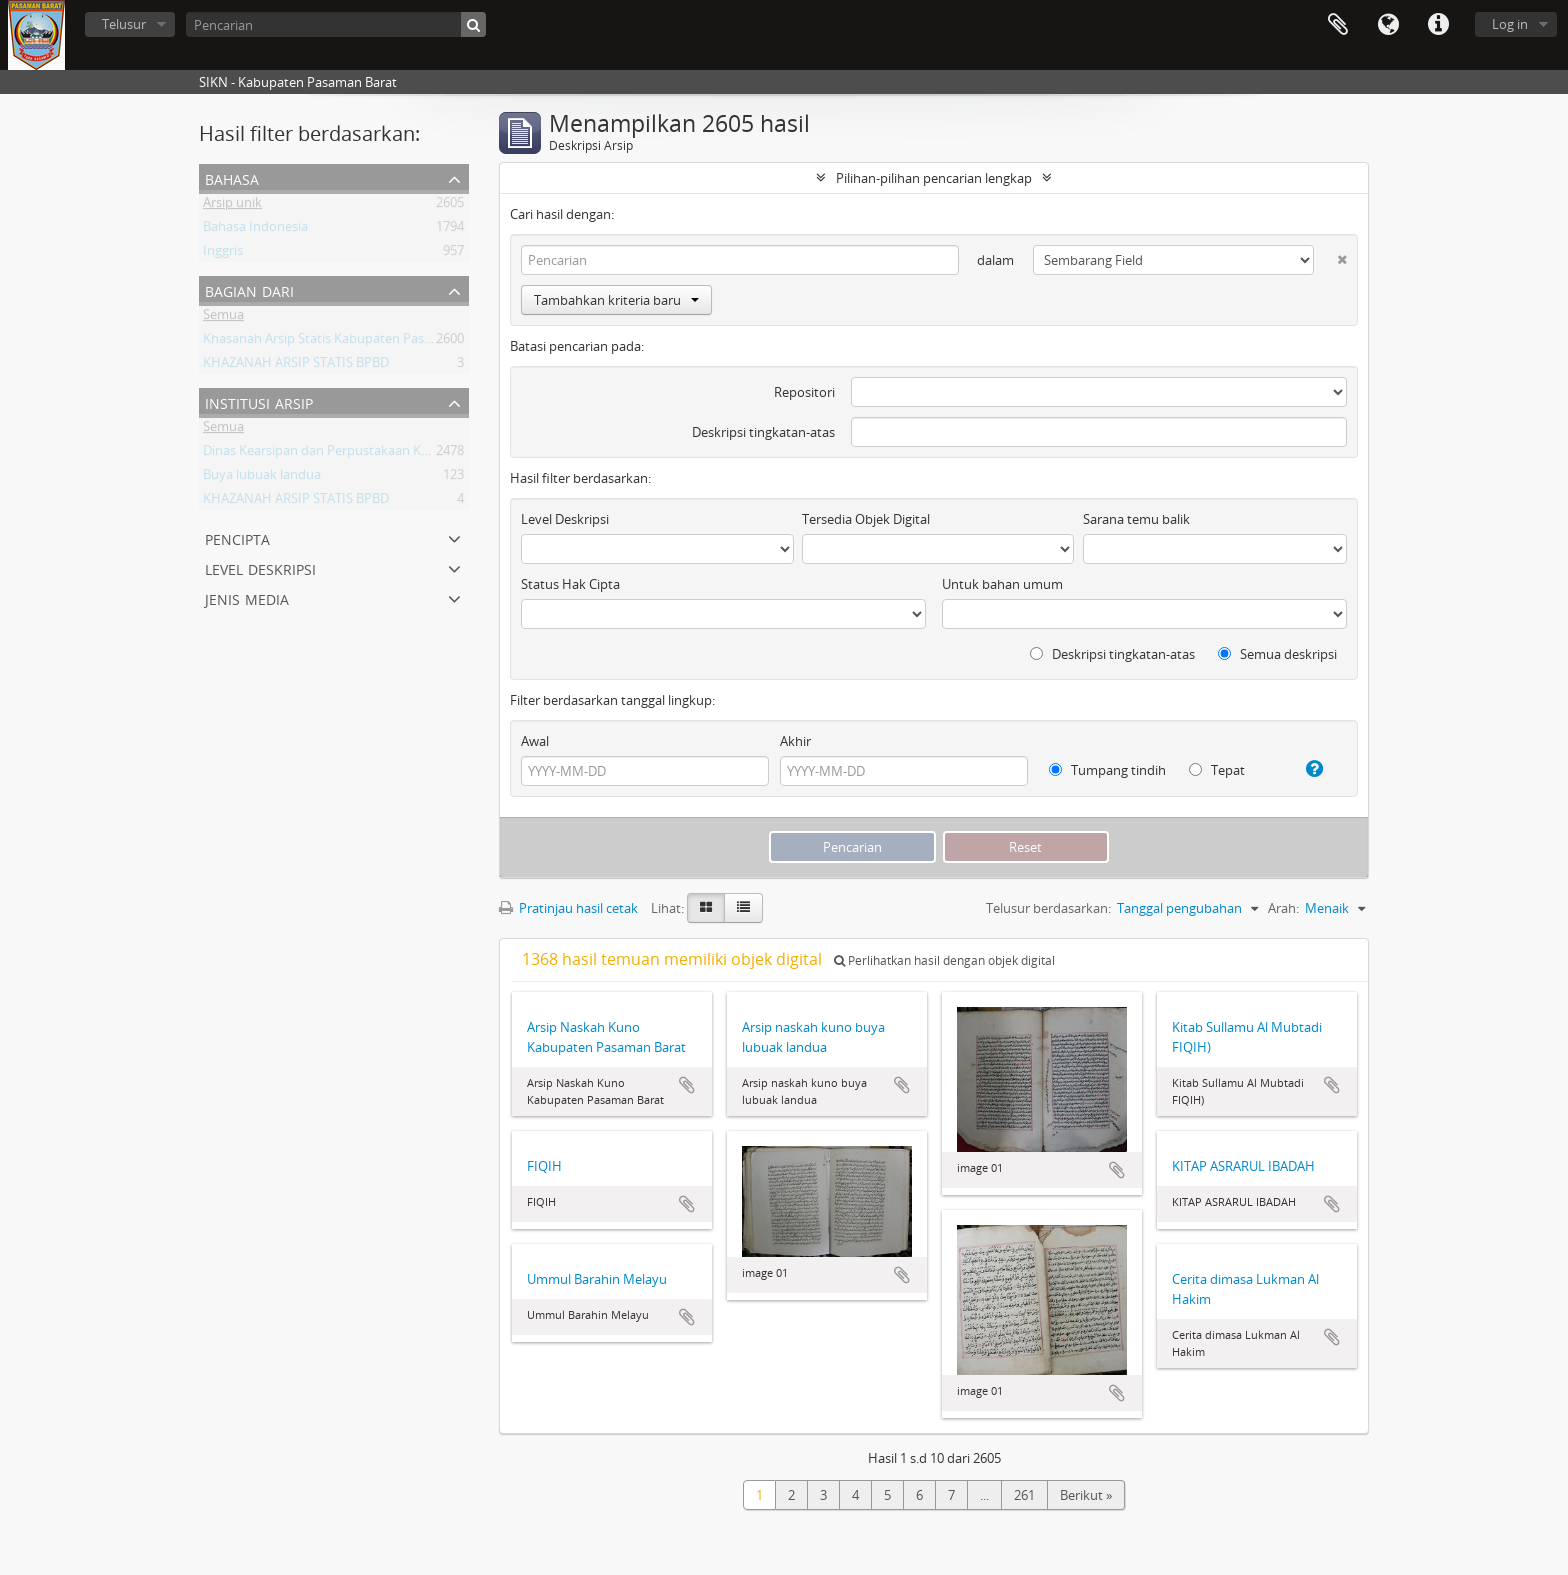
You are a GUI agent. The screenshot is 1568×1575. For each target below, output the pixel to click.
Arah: (1283, 908)
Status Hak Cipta (570, 584)
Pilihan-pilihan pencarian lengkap (934, 178)
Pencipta (237, 537)
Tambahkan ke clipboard (687, 1085)
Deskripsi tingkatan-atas (763, 432)
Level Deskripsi (260, 567)
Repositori (804, 392)
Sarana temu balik (1136, 519)
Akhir (795, 741)
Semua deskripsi (1277, 654)
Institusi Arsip (259, 401)
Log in (1510, 24)
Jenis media (247, 597)
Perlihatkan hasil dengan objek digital (944, 960)
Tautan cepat (1438, 25)
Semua (223, 318)
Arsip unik (232, 206)
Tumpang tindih (1107, 770)
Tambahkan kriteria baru (616, 300)
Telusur (124, 24)
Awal (535, 741)
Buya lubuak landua (262, 478)
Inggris (223, 254)
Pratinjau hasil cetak (568, 908)
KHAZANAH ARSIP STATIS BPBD (296, 366)
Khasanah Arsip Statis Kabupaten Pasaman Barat (348, 342)
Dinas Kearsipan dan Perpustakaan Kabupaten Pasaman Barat (387, 454)
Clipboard (1338, 25)
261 (1024, 1495)
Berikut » (1086, 1495)
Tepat (1217, 770)
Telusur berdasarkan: (1048, 908)
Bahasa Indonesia (255, 230)
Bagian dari (249, 289)
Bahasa (1388, 25)
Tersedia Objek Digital (866, 519)
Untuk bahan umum (1002, 584)
